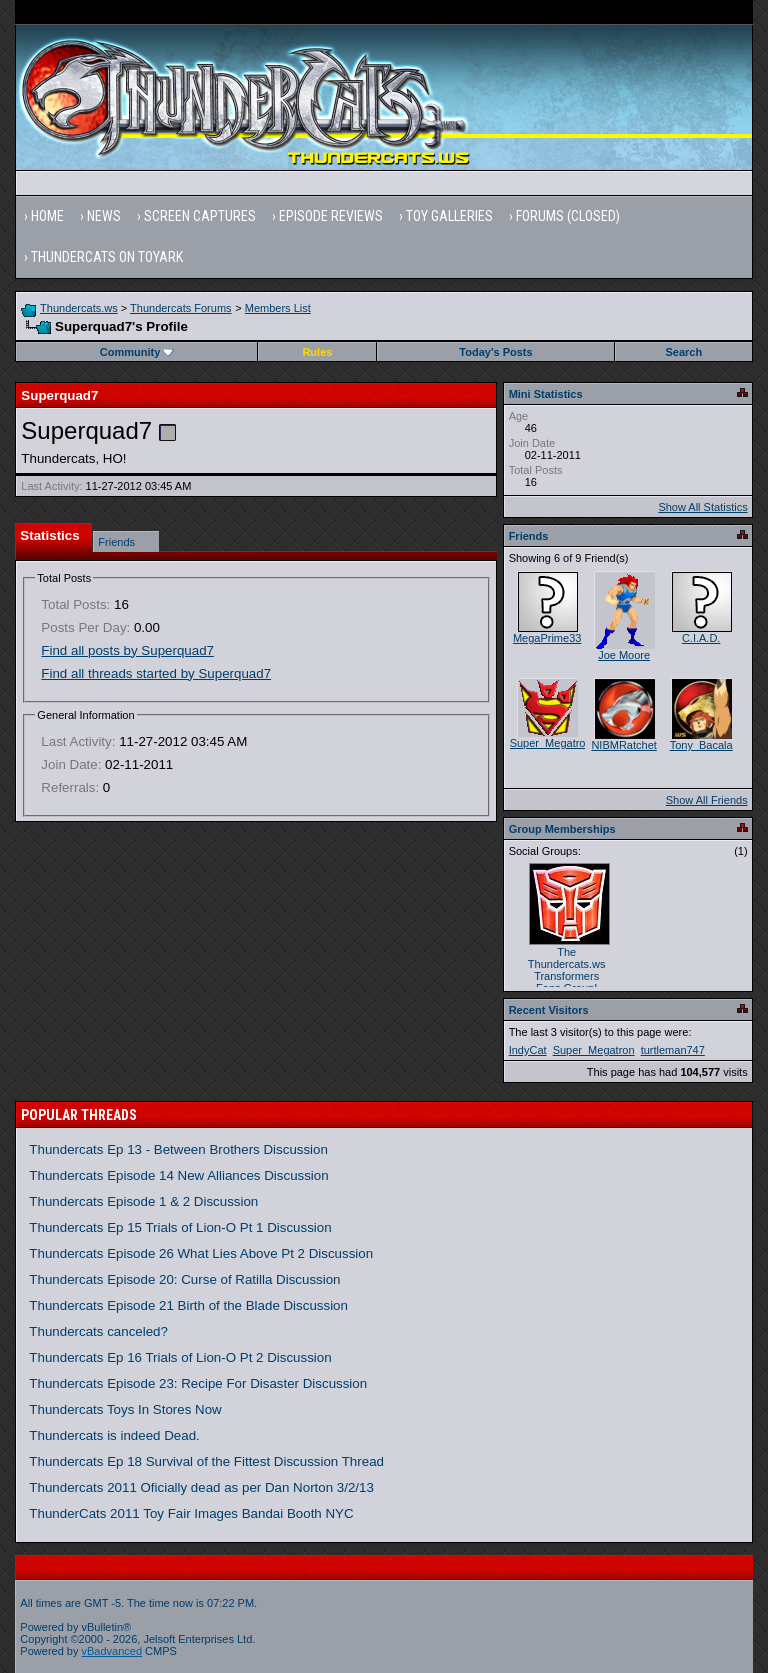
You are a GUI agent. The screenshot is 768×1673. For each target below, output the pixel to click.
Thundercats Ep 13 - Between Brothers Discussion (178, 1149)
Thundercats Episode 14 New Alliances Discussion (178, 1175)
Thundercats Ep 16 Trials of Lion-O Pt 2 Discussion (180, 1357)
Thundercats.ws (79, 308)
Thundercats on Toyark (107, 257)
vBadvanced (112, 1651)
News (104, 216)
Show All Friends (707, 800)
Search (684, 352)
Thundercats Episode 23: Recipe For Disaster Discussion (198, 1383)
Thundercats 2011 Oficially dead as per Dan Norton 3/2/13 (201, 1487)
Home (47, 216)
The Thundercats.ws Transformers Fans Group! (567, 970)
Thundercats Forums (180, 308)
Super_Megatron (551, 743)
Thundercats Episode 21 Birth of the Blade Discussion (188, 1305)
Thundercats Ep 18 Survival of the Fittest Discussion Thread (206, 1461)
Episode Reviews (331, 216)
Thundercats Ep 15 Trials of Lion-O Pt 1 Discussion (180, 1227)
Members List (278, 308)
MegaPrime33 (547, 638)
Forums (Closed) (568, 216)
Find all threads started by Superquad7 (156, 673)
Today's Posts (495, 352)
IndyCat (528, 1050)
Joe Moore (624, 655)
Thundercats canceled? (98, 1331)
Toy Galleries (449, 216)
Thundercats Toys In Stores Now (125, 1409)
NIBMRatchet (623, 745)
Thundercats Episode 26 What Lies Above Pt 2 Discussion (201, 1253)
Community (137, 352)
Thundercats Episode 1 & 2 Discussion (143, 1201)
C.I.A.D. (701, 638)
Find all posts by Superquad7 (127, 650)
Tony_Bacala (701, 745)
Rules (317, 352)
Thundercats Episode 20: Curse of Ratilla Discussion (184, 1279)
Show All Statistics (702, 507)
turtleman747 (673, 1050)
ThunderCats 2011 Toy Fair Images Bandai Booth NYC (191, 1513)
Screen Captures (200, 216)
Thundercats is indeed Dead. (114, 1435)
